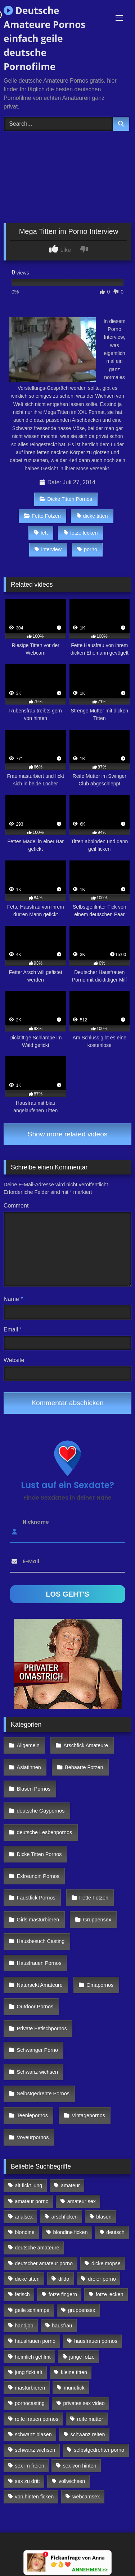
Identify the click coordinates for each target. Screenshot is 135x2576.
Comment (16, 1205)
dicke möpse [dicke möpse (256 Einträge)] (106, 2263)
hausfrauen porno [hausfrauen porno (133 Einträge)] (35, 2341)
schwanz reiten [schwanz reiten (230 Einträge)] (88, 2434)
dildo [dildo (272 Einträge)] (63, 2279)
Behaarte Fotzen (84, 1767)
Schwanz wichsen (37, 2072)
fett (41, 533)
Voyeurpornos (33, 2137)
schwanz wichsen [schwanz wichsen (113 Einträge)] (35, 2450)
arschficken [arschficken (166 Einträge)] (64, 2217)
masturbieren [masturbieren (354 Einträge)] (30, 2388)
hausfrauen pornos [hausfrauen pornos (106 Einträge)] (95, 2341)
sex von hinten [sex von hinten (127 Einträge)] (79, 2466)
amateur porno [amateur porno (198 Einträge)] (32, 2201)
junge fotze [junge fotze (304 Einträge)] (81, 2357)
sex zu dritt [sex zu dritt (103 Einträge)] (27, 2481)
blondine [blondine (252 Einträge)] (24, 2232)
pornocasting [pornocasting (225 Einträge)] (29, 2403)
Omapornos (99, 1985)
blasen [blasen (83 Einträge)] (103, 2217)
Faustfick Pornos (36, 1898)
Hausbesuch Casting (41, 1941)
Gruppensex (97, 1919)
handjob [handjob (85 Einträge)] (24, 2325)
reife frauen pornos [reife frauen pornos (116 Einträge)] (36, 2419)
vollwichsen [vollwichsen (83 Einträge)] (72, 2481)
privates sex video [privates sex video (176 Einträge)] (84, 2403)
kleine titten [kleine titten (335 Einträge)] (74, 2372)
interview (48, 549)
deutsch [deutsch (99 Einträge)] (115, 2232)
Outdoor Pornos (35, 2006)
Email (13, 1329)
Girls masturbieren (38, 1919)
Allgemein (28, 1745)
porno (87, 549)
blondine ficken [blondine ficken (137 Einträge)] (70, 2232)
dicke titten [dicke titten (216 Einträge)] (27, 2279)
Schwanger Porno (37, 2050)
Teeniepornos (32, 2115)
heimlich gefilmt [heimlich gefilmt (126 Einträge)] (32, 2357)
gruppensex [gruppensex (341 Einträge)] (81, 2310)
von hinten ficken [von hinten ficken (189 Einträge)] (34, 2496)
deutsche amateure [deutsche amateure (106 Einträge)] (37, 2247)
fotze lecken (81, 533)
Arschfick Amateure (85, 1745)
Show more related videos (68, 1134)
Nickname (36, 1521)
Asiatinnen (29, 1767)
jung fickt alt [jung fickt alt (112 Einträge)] (28, 2372)
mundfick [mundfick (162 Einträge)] (74, 2388)
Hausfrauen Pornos (39, 1963)
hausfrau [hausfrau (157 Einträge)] (62, 2325)
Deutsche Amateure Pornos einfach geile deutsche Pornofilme (44, 38)
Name (13, 1299)
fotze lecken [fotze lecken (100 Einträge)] (109, 2294)
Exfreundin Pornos (38, 1876)
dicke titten (92, 516)
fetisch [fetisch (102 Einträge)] (22, 2294)
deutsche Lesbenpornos (44, 1832)
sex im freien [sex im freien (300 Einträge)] (29, 2466)
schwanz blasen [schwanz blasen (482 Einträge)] (33, 2434)
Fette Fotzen (42, 516)
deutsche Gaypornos (41, 1811)
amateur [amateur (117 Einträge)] (70, 2185)
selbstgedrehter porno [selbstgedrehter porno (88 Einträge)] (99, 2450)
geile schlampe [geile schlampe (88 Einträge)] (32, 2310)
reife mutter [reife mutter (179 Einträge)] (90, 2419)
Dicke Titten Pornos (66, 499)
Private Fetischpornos (42, 2028)
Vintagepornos (88, 2115)
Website (14, 1360)
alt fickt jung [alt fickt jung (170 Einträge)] (28, 2185)
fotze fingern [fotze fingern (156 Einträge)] (63, 2294)
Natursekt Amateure (40, 1985)
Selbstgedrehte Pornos (43, 2093)
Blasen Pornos (34, 1789)
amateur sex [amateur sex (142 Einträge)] (81, 2201)
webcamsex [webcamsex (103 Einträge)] (86, 2496)
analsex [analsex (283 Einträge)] (24, 2217)
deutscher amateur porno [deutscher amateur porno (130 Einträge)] (44, 2263)
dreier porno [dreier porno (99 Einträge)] (102, 2279)
